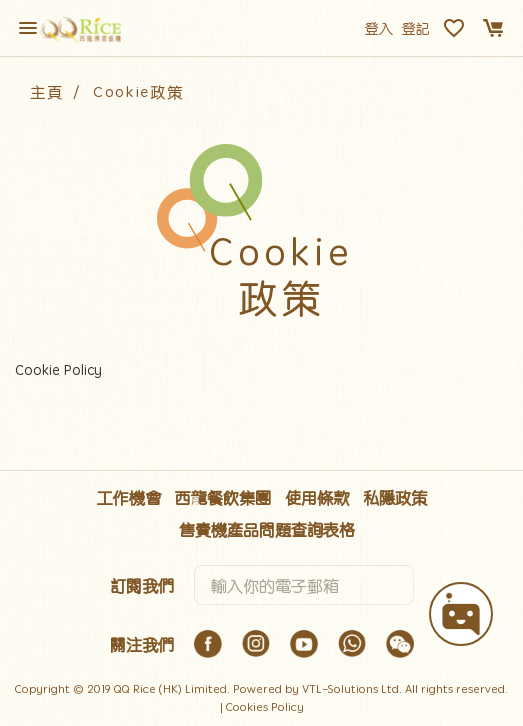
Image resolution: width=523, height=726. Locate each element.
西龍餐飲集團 (223, 497)
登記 (416, 28)
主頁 (46, 91)
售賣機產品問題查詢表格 (267, 529)
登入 (379, 28)
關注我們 (142, 644)
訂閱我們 (142, 585)
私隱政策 (395, 497)
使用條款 (317, 497)
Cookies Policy (265, 706)
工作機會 (129, 497)
